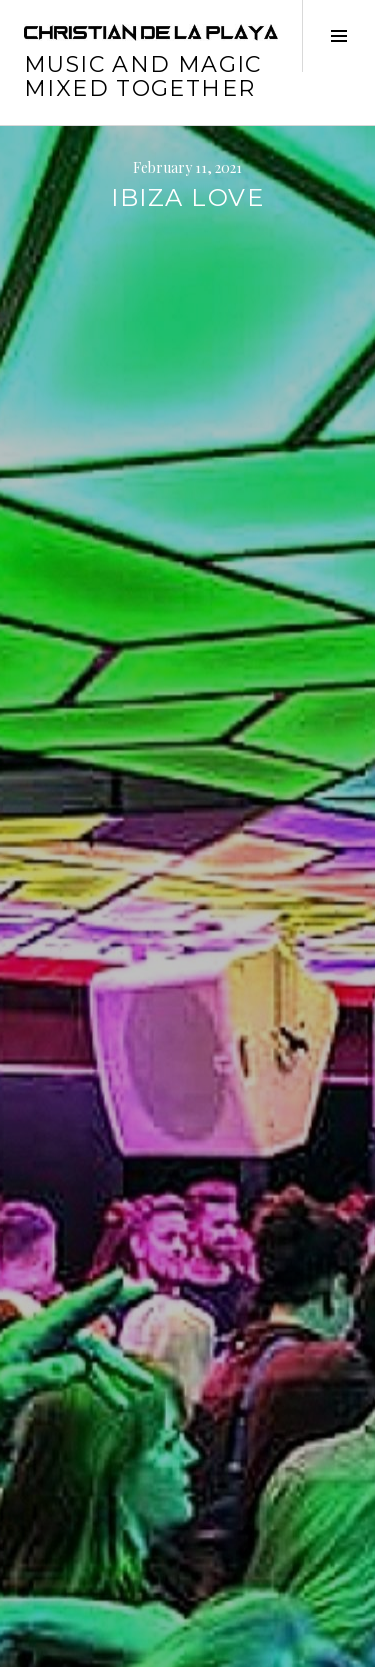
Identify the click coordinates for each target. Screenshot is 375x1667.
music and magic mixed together (143, 76)
